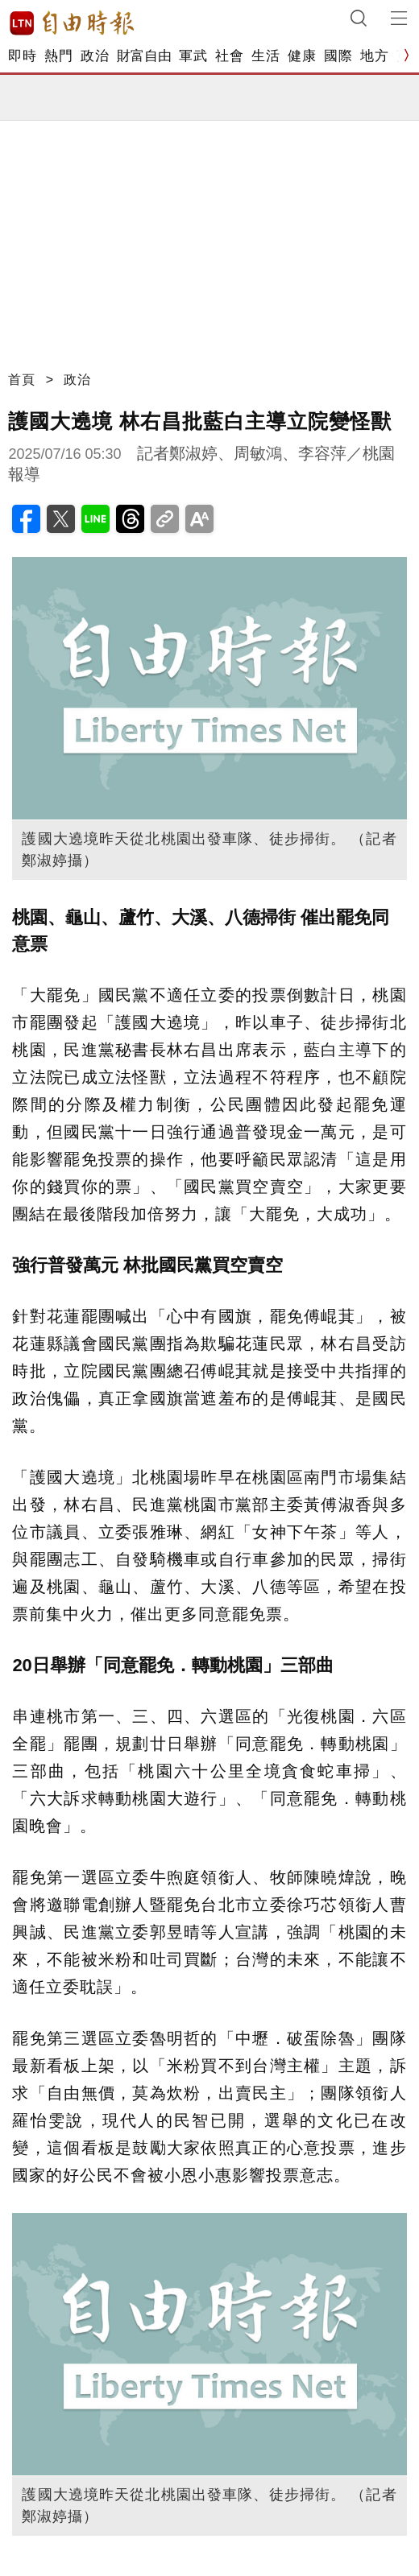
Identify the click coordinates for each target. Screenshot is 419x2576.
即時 (22, 56)
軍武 (193, 56)
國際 (338, 56)
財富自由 (144, 56)
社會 (229, 56)
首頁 (21, 379)
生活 (265, 56)
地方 (374, 56)
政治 (95, 56)
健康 (302, 56)
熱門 (58, 56)
